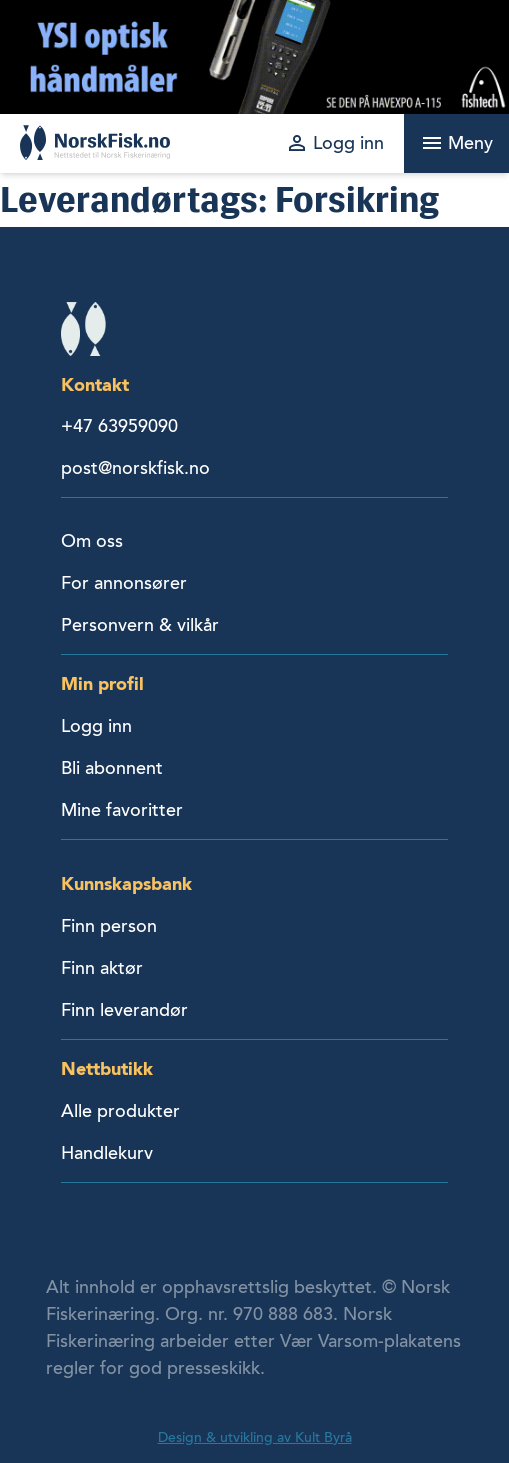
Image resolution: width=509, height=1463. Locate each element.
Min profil (102, 683)
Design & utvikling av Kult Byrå (255, 1437)
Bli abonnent (112, 768)
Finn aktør (102, 968)
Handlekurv (107, 1153)
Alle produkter (120, 1111)
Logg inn (96, 726)
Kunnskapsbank (126, 883)
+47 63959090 (119, 426)
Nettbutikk (107, 1068)
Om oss (92, 541)
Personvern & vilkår (140, 625)
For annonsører (124, 583)
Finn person (109, 926)
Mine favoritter (122, 810)
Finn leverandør (124, 1010)
